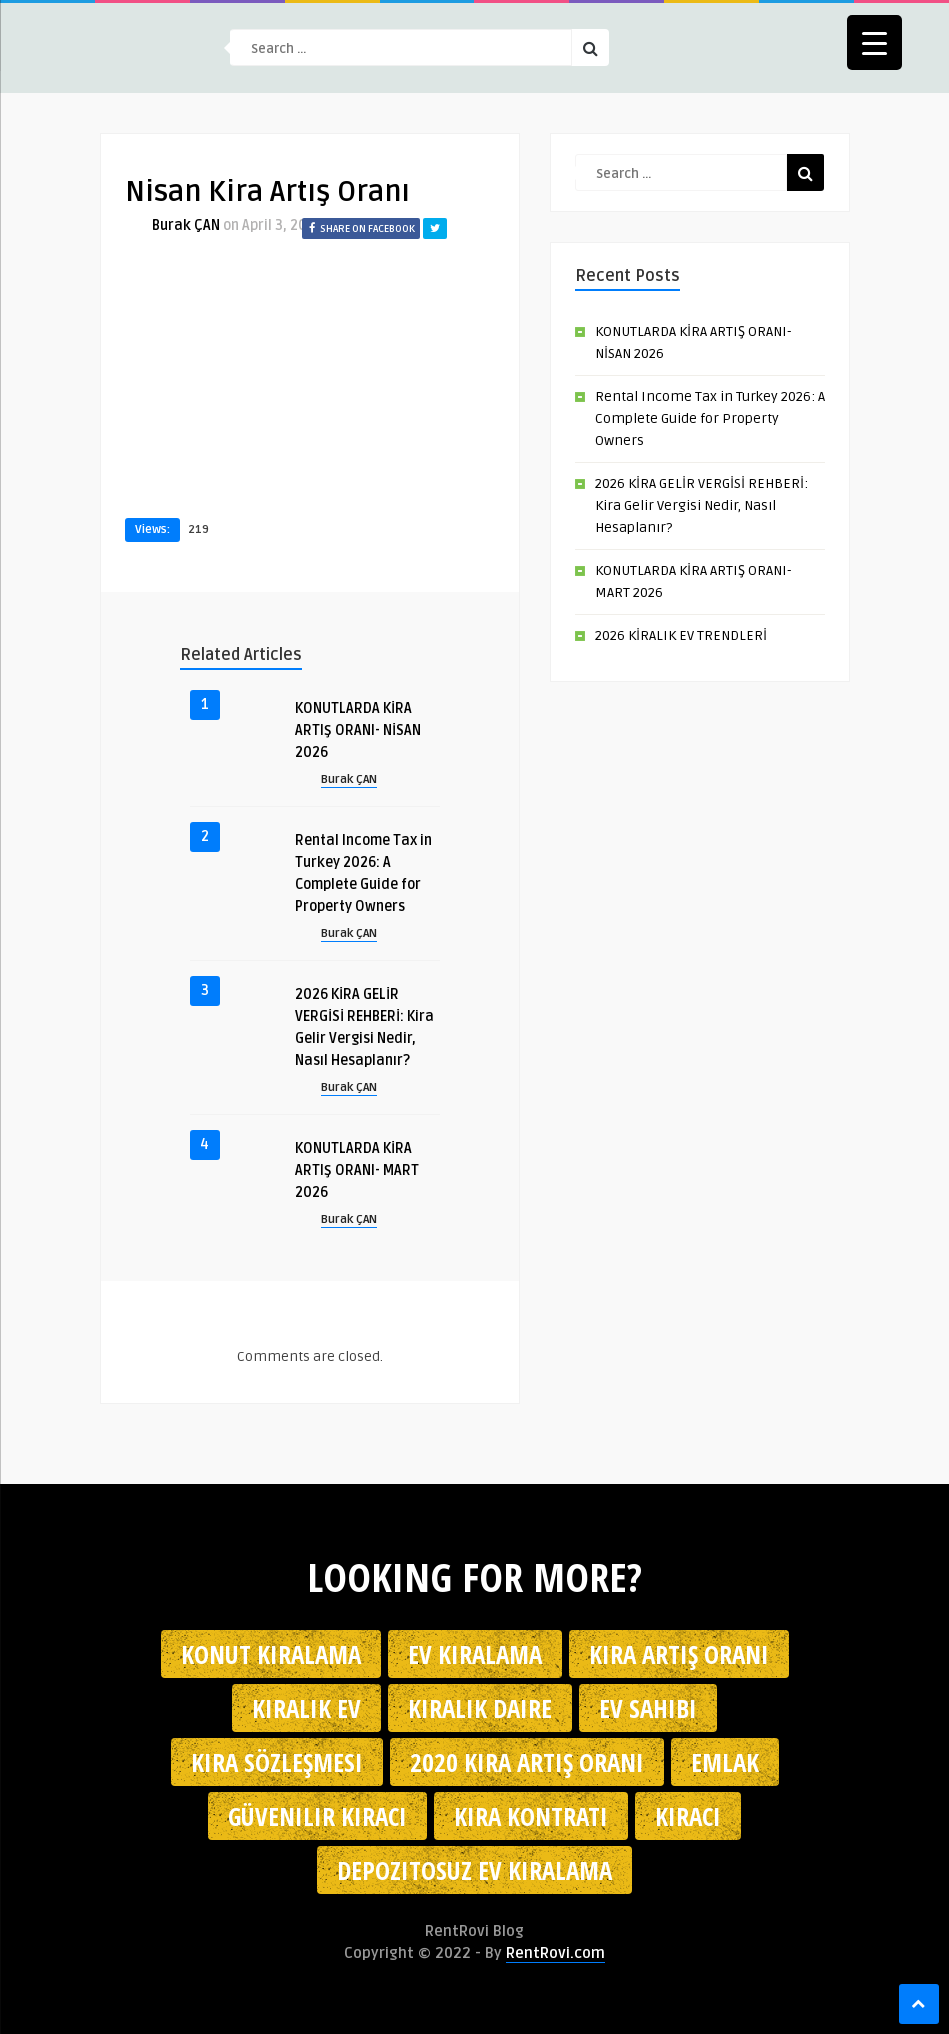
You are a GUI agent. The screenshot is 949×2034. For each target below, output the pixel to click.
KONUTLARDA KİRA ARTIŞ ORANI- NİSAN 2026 (358, 730)
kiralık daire (480, 1708)
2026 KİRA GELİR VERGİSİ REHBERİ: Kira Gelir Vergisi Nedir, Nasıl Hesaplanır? (701, 505)
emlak (725, 1762)
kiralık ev (306, 1708)
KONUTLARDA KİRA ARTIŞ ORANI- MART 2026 (357, 1170)
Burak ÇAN (186, 225)
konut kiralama (271, 1654)
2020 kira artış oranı (527, 1762)
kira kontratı (531, 1816)
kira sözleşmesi (277, 1762)
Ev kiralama (475, 1654)
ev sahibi (648, 1708)
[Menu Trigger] (874, 42)
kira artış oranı (679, 1654)
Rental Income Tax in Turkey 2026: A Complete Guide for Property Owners (710, 418)
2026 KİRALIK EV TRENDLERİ (681, 635)
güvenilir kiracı (317, 1816)
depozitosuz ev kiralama (474, 1870)
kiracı (688, 1816)
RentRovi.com (555, 1953)
